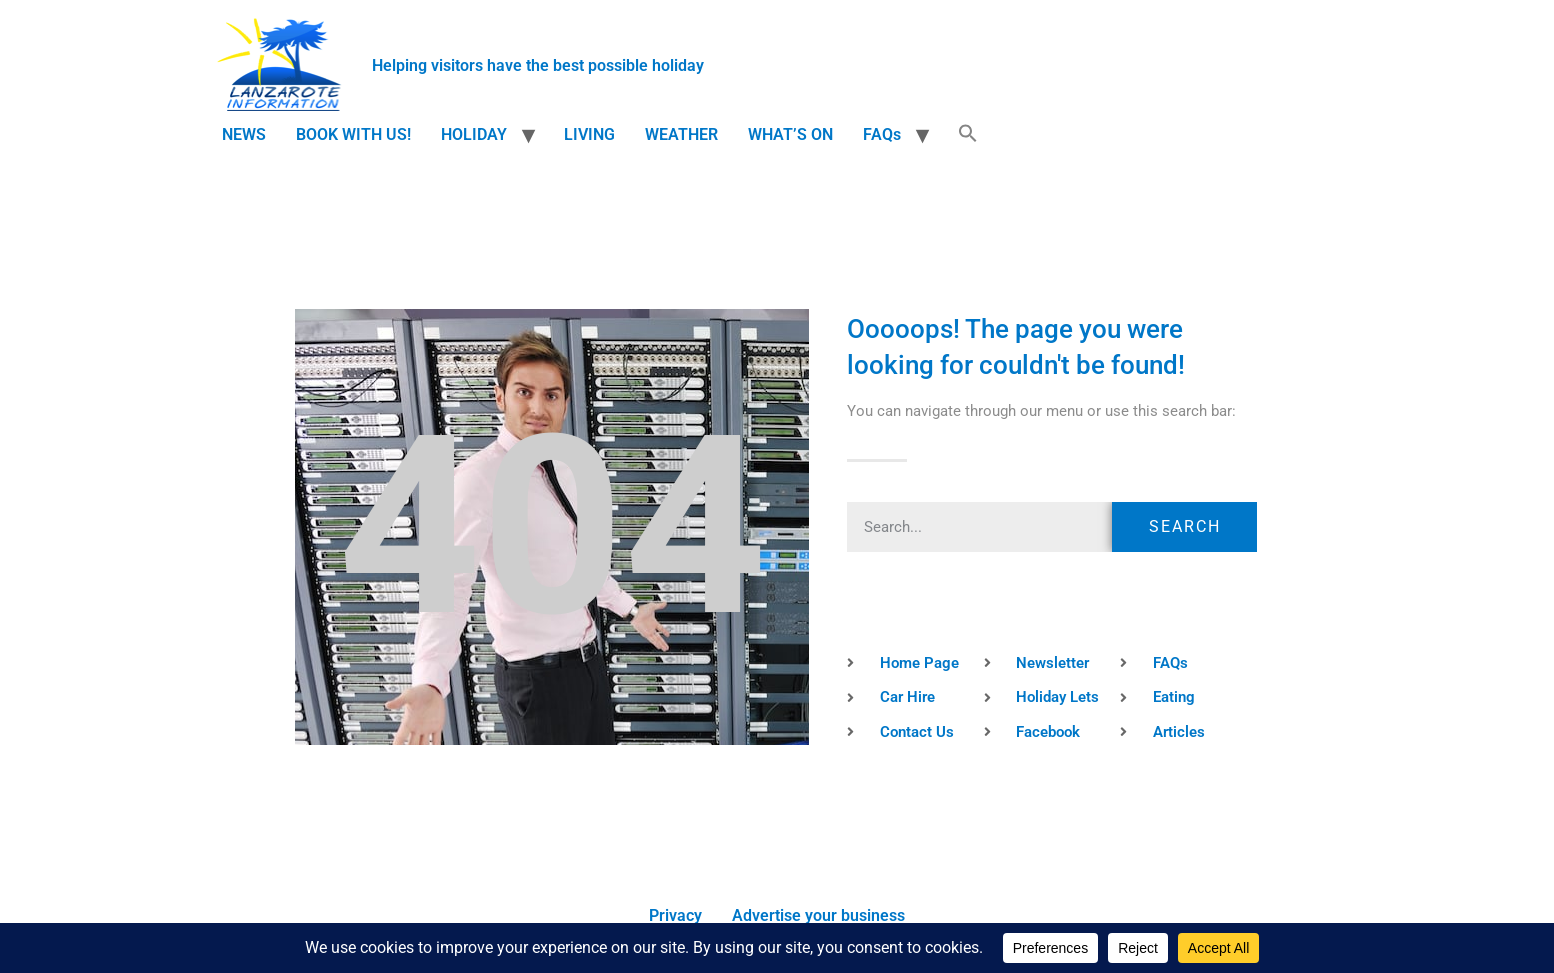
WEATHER (681, 134)
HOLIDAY (474, 134)
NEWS (244, 134)
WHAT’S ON (790, 134)
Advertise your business (818, 915)
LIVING (589, 134)
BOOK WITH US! (353, 134)
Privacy (675, 915)
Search (1185, 526)
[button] (968, 135)
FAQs (882, 134)
